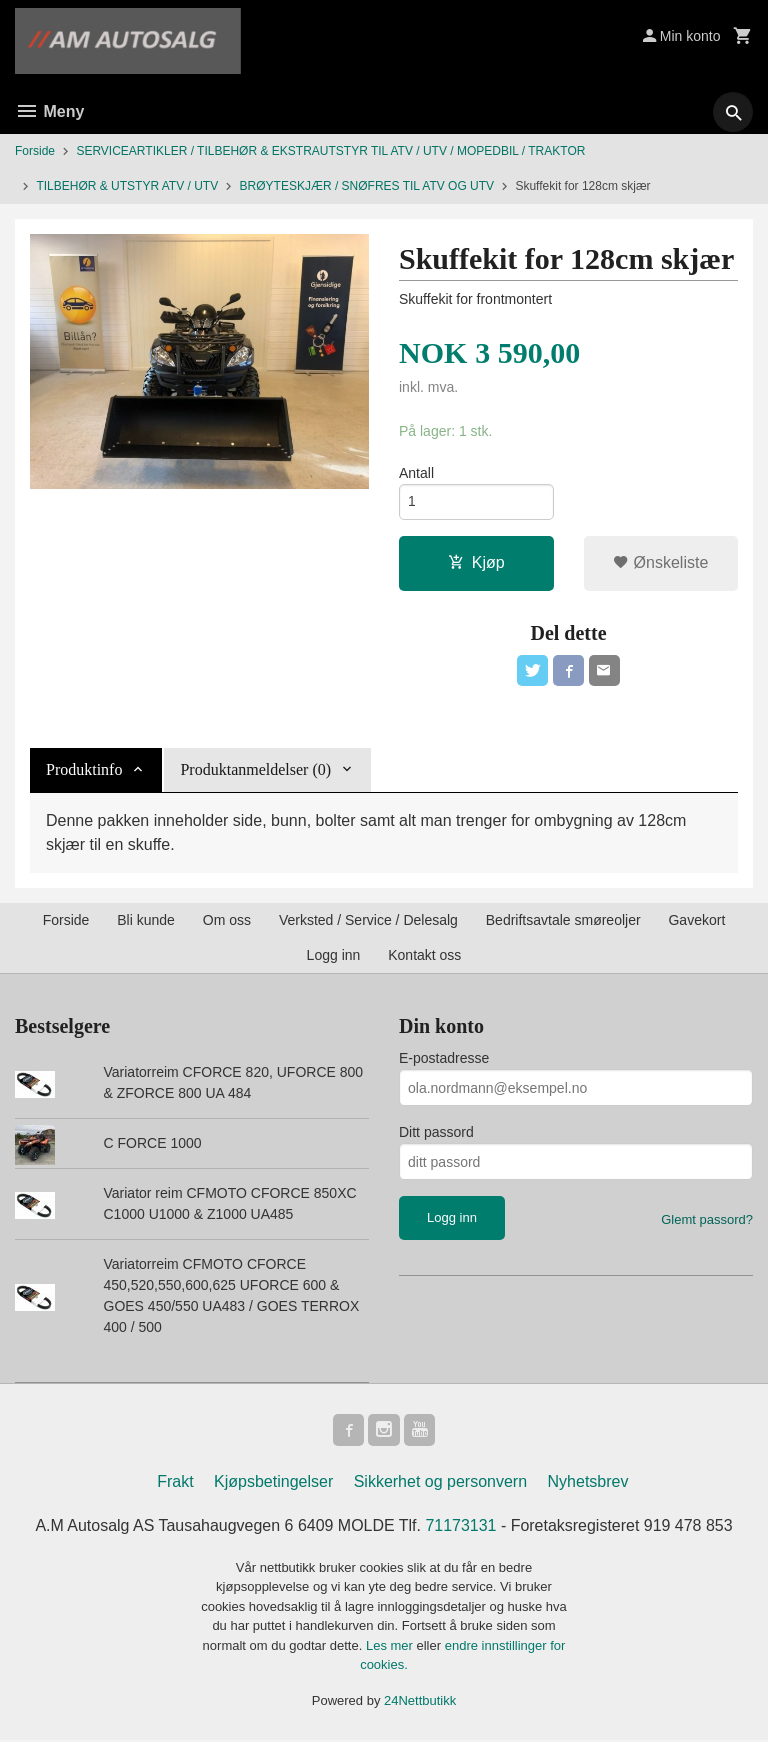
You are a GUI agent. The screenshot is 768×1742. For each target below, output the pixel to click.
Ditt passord (436, 1134)
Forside (35, 151)
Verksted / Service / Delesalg (368, 922)
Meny (49, 111)
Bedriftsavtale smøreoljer (563, 922)
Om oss (227, 922)
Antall (416, 473)
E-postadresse (444, 1060)
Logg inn (334, 957)
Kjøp (476, 563)
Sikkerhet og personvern (440, 1483)
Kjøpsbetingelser (273, 1483)
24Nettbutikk (420, 1702)
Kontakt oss (424, 957)
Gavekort (696, 922)
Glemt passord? (707, 1221)
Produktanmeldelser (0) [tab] (255, 771)
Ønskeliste (660, 563)
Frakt (175, 1483)
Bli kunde (146, 922)
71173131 (461, 1527)
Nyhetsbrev (588, 1483)
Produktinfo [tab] (84, 771)
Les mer (391, 1647)
